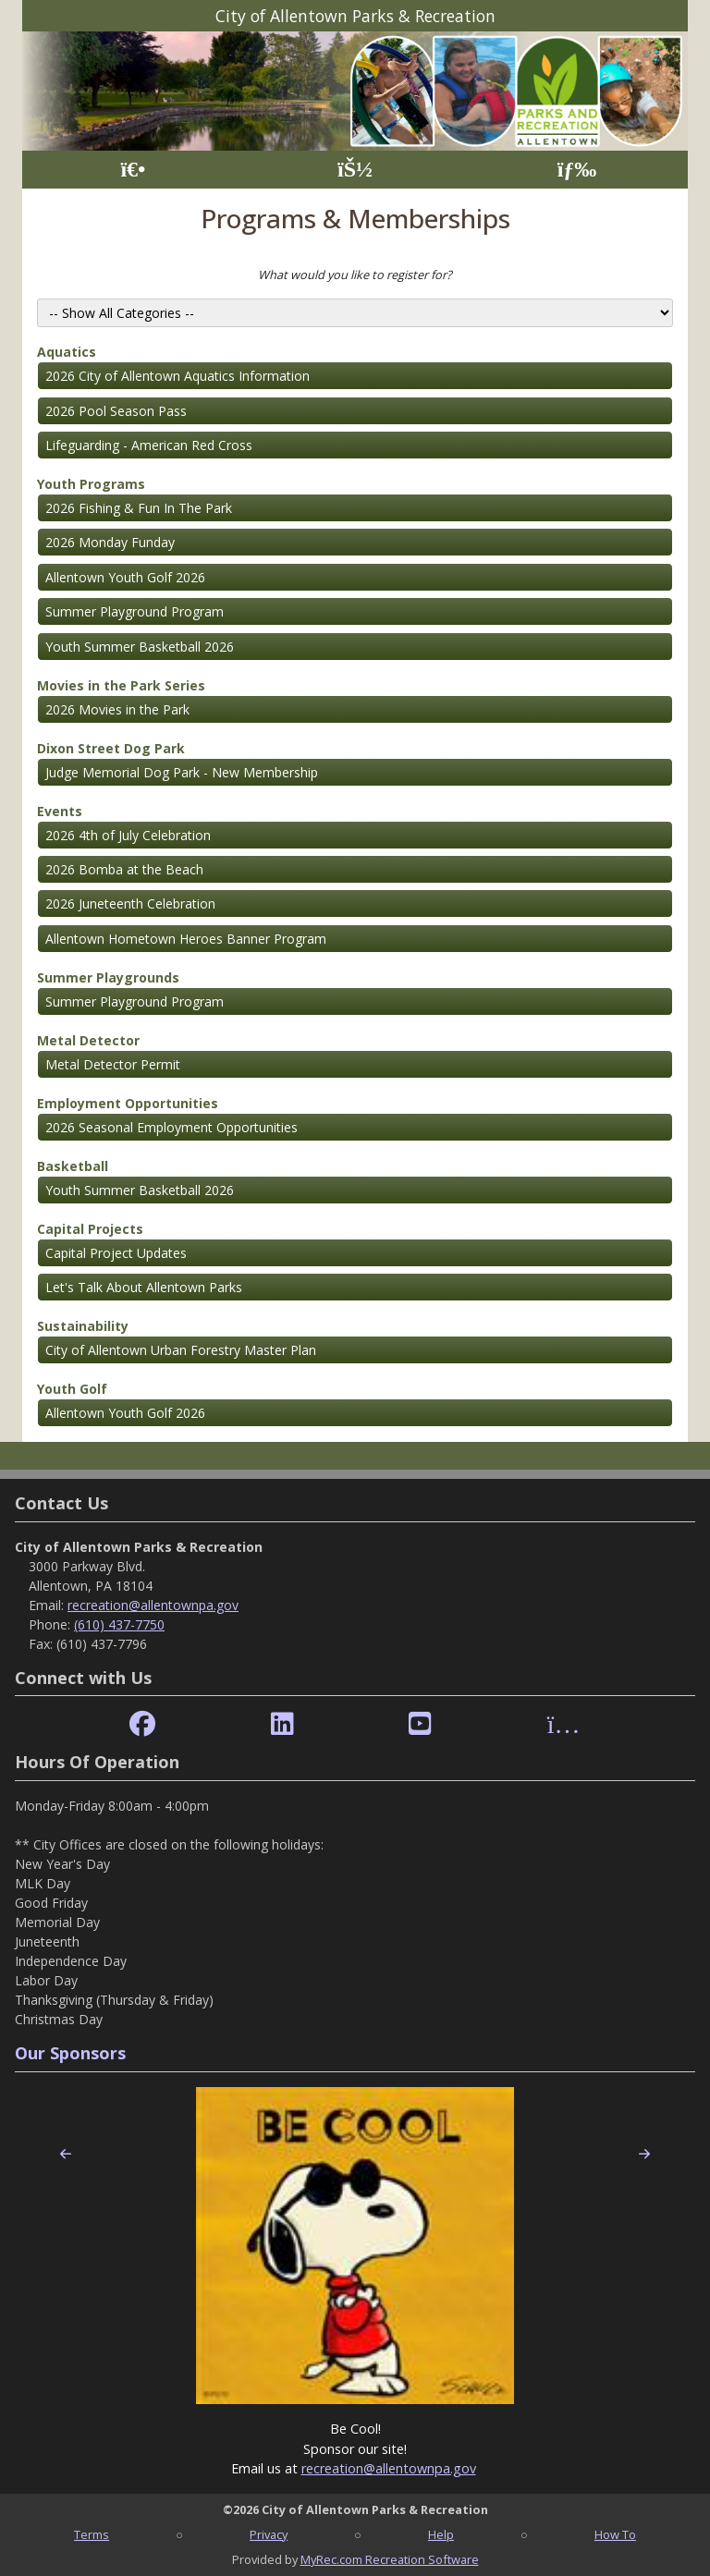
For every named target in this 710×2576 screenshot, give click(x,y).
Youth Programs (91, 484)
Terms (91, 2534)
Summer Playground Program (134, 611)
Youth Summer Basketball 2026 (139, 646)
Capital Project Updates (116, 1253)
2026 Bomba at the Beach (124, 869)
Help (441, 2534)
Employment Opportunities (127, 1103)
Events (59, 811)
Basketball (72, 1166)
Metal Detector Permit (112, 1064)
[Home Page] (132, 170)
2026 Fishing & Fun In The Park (138, 508)
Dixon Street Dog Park (111, 748)
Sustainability (83, 1326)
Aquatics (66, 351)
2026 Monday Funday (110, 542)
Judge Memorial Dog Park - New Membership (181, 772)
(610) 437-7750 (119, 1624)
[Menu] (577, 170)
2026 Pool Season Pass (116, 411)
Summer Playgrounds (108, 977)
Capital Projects (90, 1229)
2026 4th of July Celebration (128, 835)
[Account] (355, 170)
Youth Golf (72, 1389)
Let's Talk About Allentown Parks (143, 1287)
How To (615, 2534)
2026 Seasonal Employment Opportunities (171, 1127)
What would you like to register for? (355, 274)
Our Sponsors (70, 2053)
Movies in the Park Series (121, 685)
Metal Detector (88, 1040)
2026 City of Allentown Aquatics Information (177, 376)
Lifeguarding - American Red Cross (148, 445)
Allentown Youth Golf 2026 (125, 577)
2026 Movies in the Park (117, 709)
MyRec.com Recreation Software (389, 2559)
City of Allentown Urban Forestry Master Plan (180, 1350)
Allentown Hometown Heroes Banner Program (185, 938)
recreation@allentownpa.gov (153, 1605)
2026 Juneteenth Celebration (130, 903)
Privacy (269, 2534)
